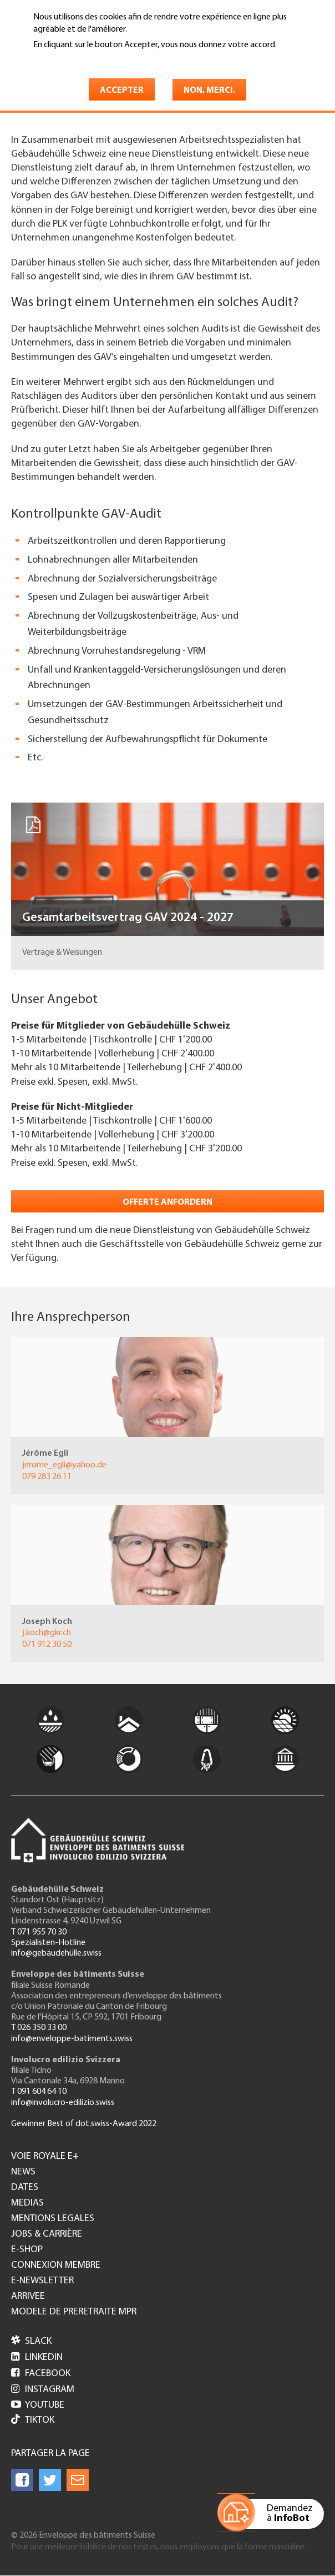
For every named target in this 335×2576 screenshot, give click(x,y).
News (23, 2172)
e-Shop (27, 2250)
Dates (24, 2188)
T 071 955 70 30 (39, 1932)
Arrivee (28, 2297)
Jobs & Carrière (46, 2234)
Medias (27, 2203)
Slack (31, 2341)
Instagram (42, 2389)
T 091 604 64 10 (39, 2091)
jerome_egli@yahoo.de (64, 1465)
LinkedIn (37, 2357)
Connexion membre (55, 2266)
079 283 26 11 (47, 1476)
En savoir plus (61, 61)
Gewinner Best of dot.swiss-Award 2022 (83, 2123)
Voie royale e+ (45, 2157)
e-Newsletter (42, 2281)
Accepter (122, 90)
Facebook (40, 2373)
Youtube (37, 2405)
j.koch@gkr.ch (46, 1632)
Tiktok (32, 2420)
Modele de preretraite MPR (73, 2312)
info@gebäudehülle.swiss (56, 1953)
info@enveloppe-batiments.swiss (72, 2038)
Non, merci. (209, 90)
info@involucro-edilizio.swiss (62, 2102)
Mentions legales (52, 2219)
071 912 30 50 (47, 1644)
